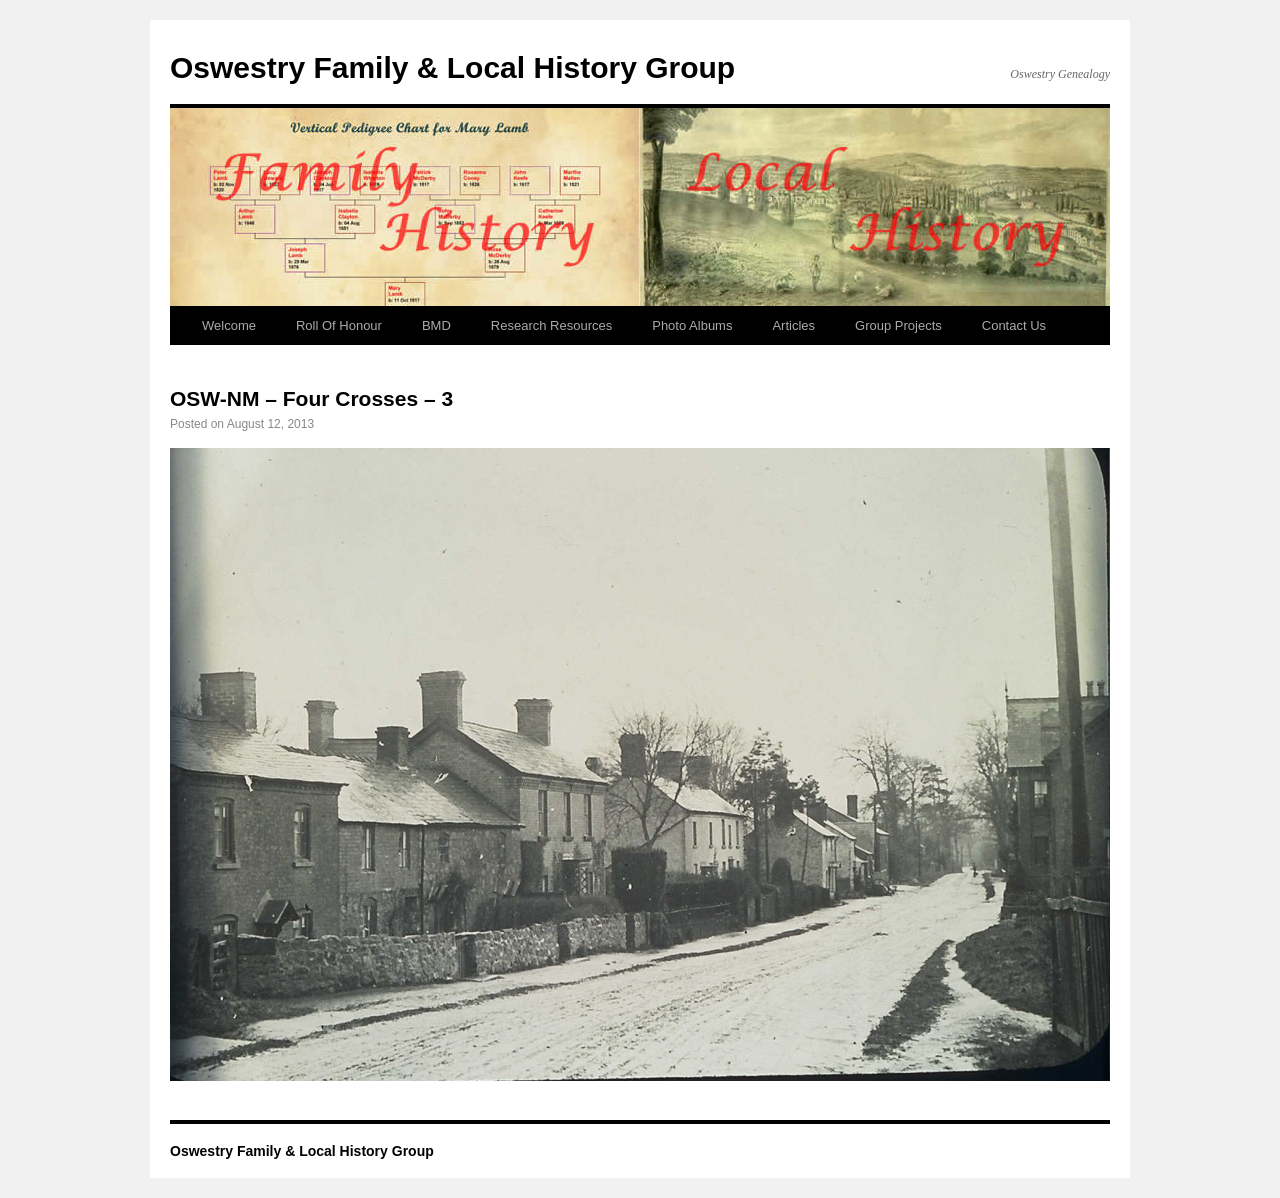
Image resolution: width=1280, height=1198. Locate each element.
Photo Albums (692, 325)
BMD (436, 325)
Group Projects (898, 325)
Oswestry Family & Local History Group (452, 67)
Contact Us (1014, 325)
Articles (793, 325)
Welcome (229, 325)
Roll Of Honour (339, 325)
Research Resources (551, 325)
